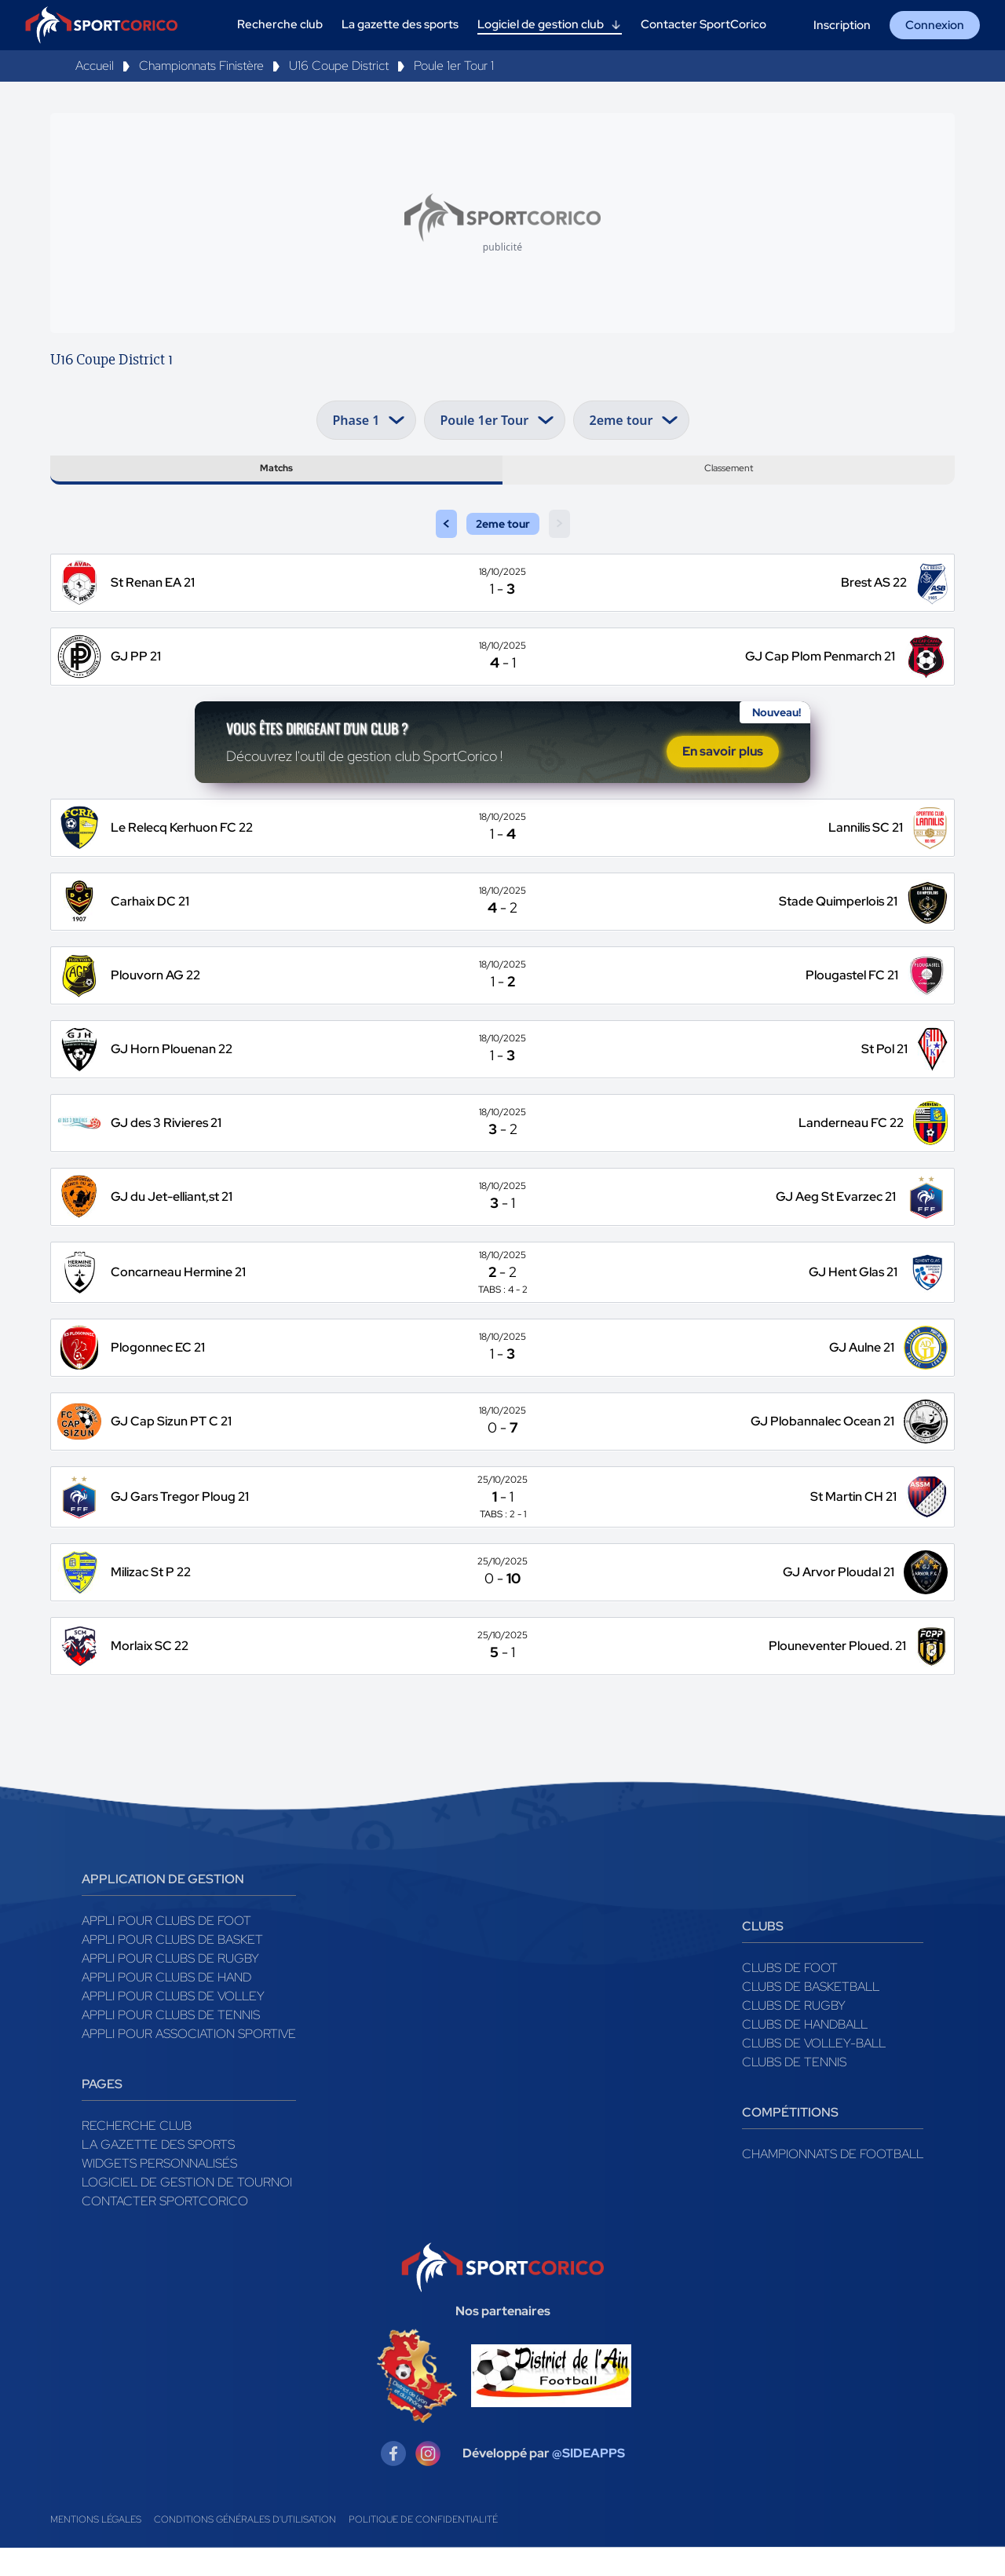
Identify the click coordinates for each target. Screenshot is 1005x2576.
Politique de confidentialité (423, 2547)
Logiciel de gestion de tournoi (187, 2209)
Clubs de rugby (794, 2033)
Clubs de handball (805, 2052)
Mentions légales (95, 2547)
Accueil (94, 65)
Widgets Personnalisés (159, 2191)
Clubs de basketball (810, 2014)
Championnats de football (832, 2181)
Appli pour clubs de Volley (173, 2023)
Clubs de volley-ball (814, 2070)
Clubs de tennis (794, 2089)
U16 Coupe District (339, 65)
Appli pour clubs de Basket (172, 1967)
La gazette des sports (158, 2172)
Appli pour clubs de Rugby (170, 1986)
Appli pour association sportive (189, 2061)
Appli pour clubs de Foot (166, 1948)
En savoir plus (722, 774)
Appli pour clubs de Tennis (171, 2042)
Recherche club (137, 2153)
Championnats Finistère (201, 65)
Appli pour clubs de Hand (166, 2004)
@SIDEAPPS (588, 2481)
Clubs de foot (790, 1995)
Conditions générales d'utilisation (245, 2547)
